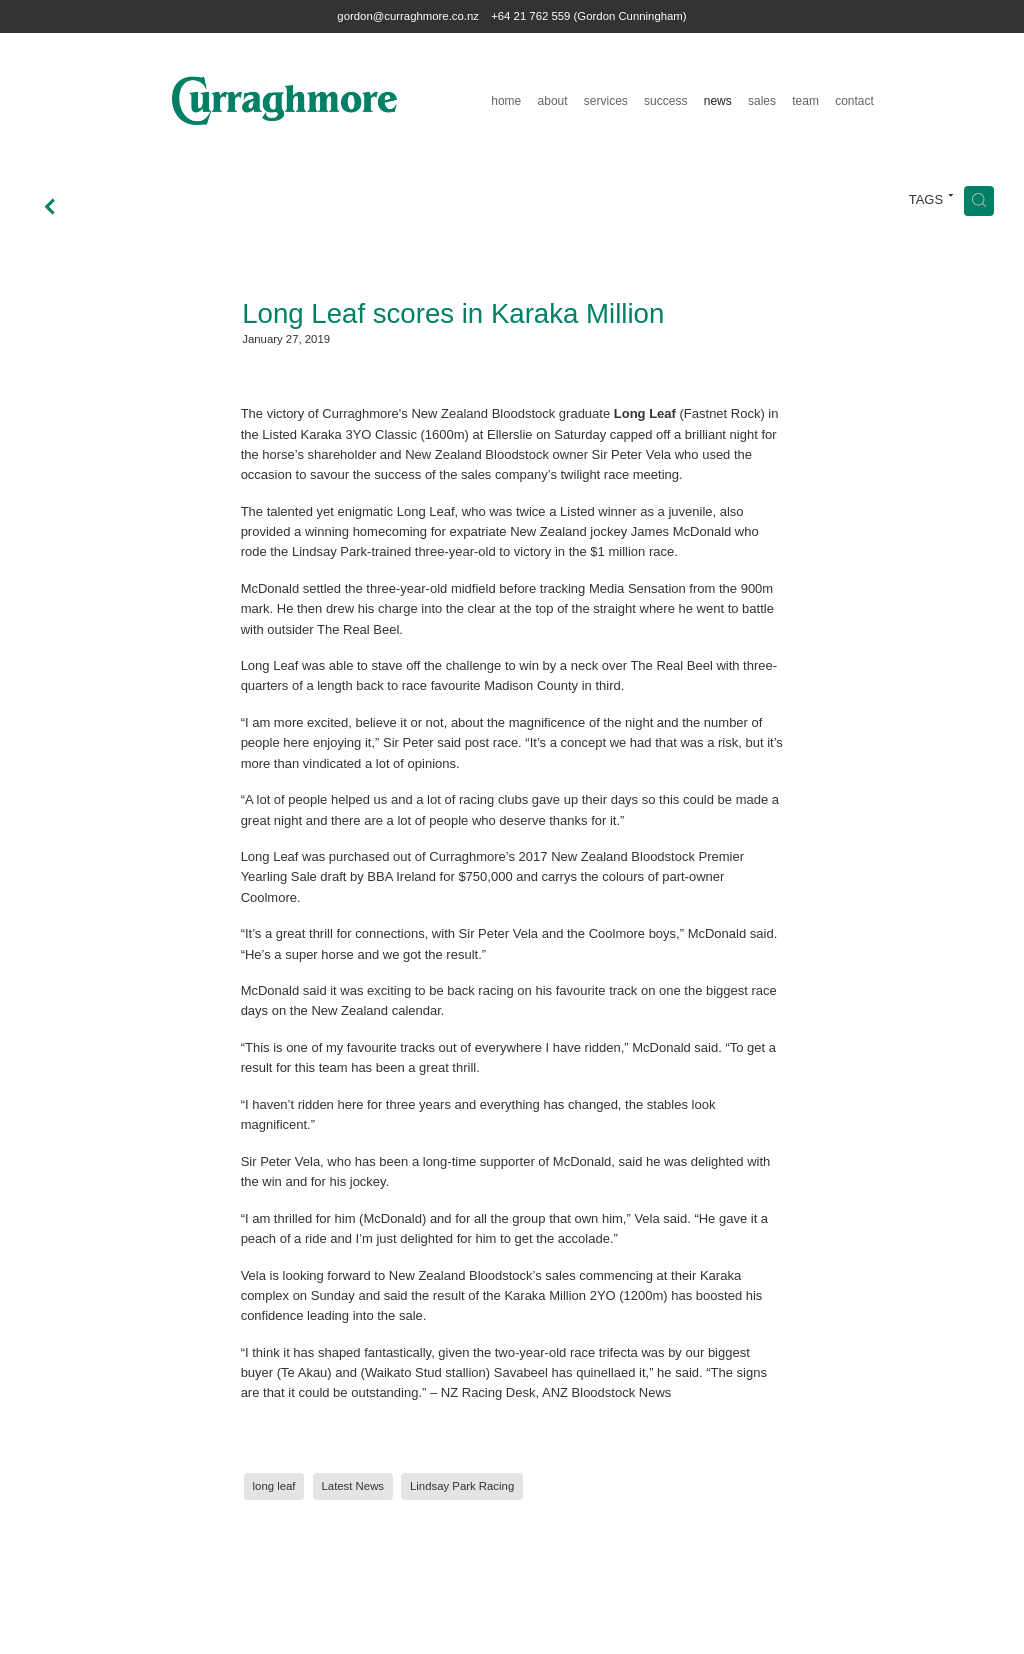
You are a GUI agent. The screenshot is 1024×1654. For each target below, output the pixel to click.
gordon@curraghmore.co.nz (408, 16)
